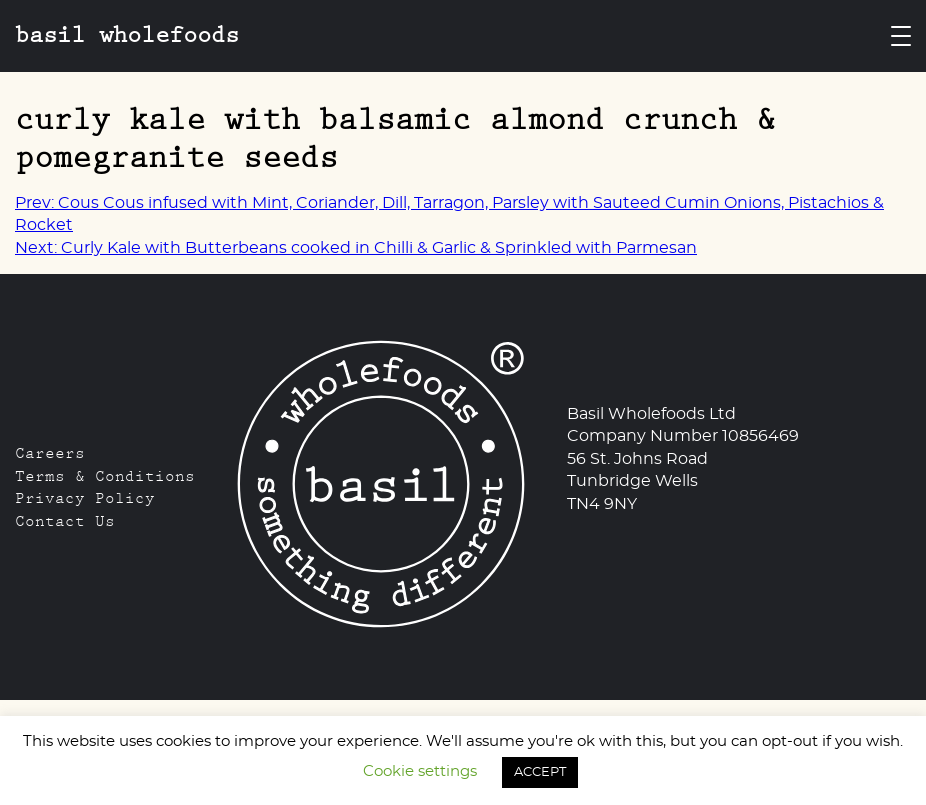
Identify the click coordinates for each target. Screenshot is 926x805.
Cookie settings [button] (420, 771)
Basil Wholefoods (127, 34)
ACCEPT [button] (540, 772)
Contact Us (65, 521)
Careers (50, 453)
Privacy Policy (85, 498)
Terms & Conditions (105, 476)
